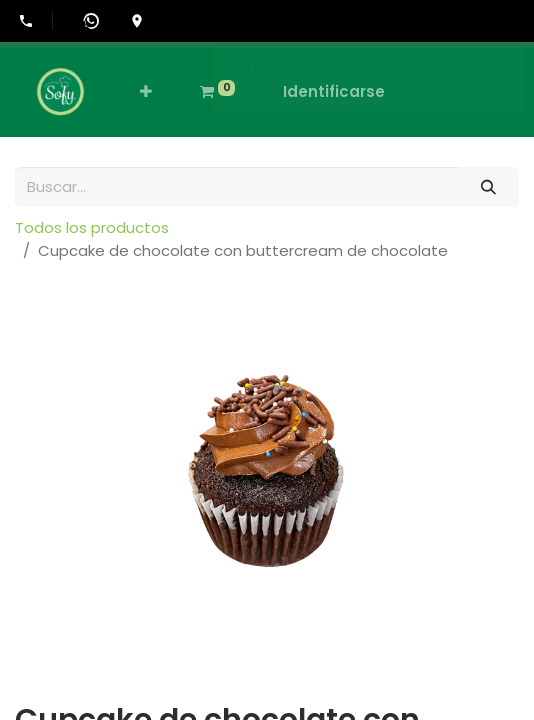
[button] (146, 92)
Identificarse (334, 91)
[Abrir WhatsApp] (91, 21)
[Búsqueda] (489, 187)
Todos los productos (92, 227)
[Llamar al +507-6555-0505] (35, 21)
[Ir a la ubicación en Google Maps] (137, 21)
